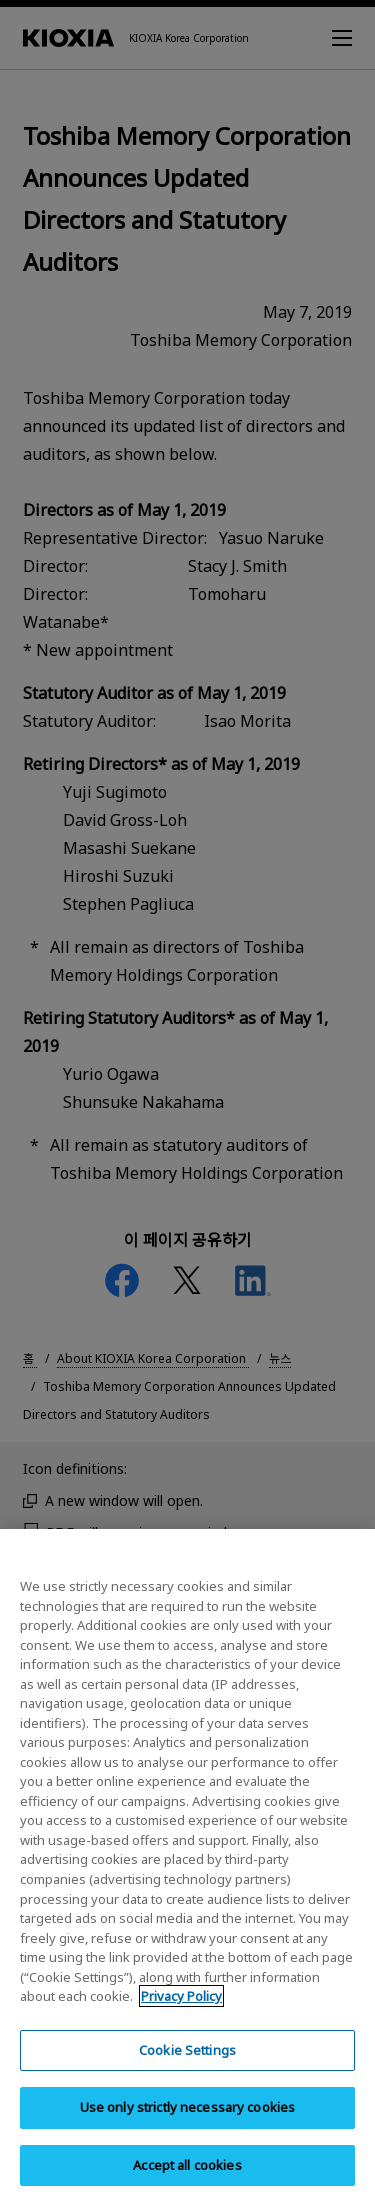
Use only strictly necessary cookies (188, 2133)
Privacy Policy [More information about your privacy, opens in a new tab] (181, 2022)
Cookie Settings (187, 2075)
